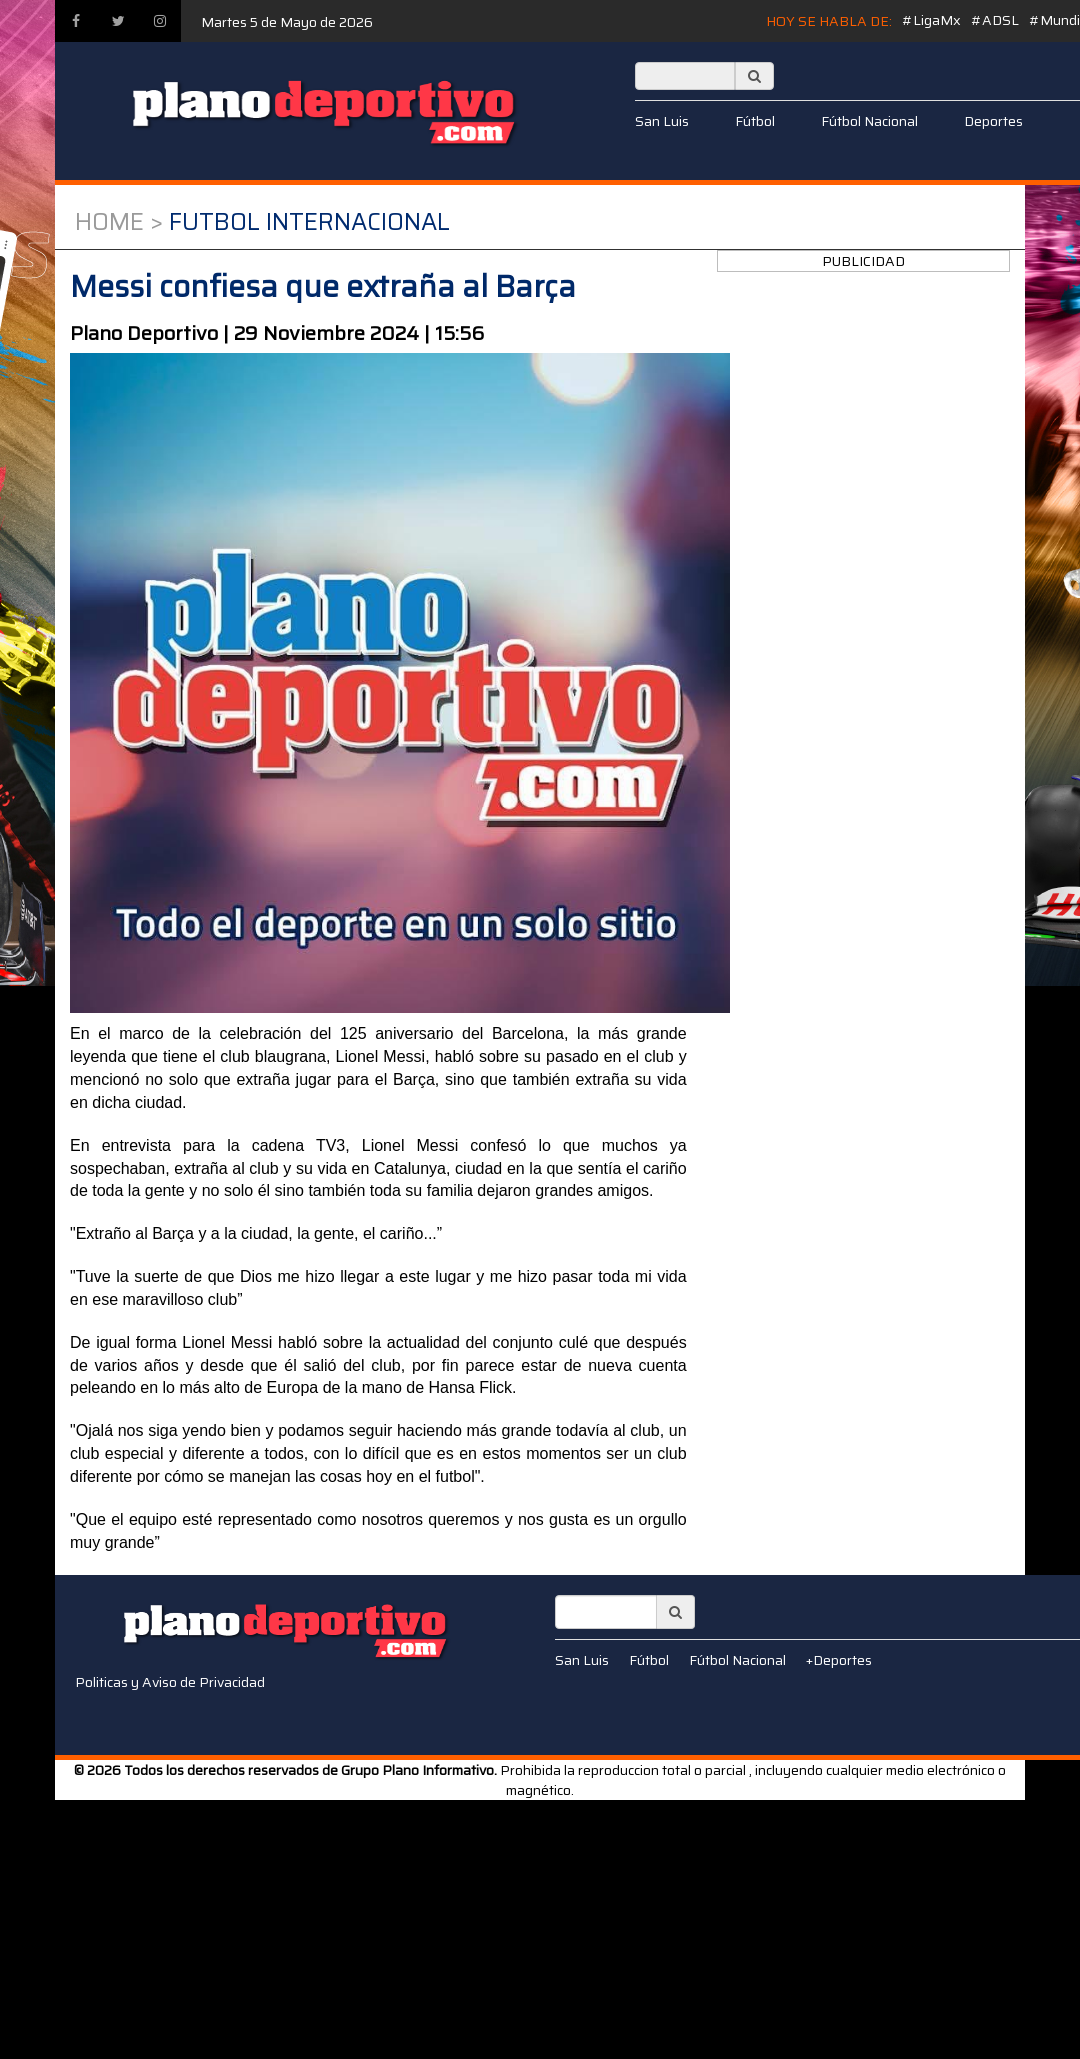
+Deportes (839, 1660)
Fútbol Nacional (869, 121)
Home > (119, 222)
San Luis (662, 121)
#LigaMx (931, 20)
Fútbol (755, 121)
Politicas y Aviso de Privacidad (170, 1682)
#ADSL (995, 20)
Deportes (993, 121)
